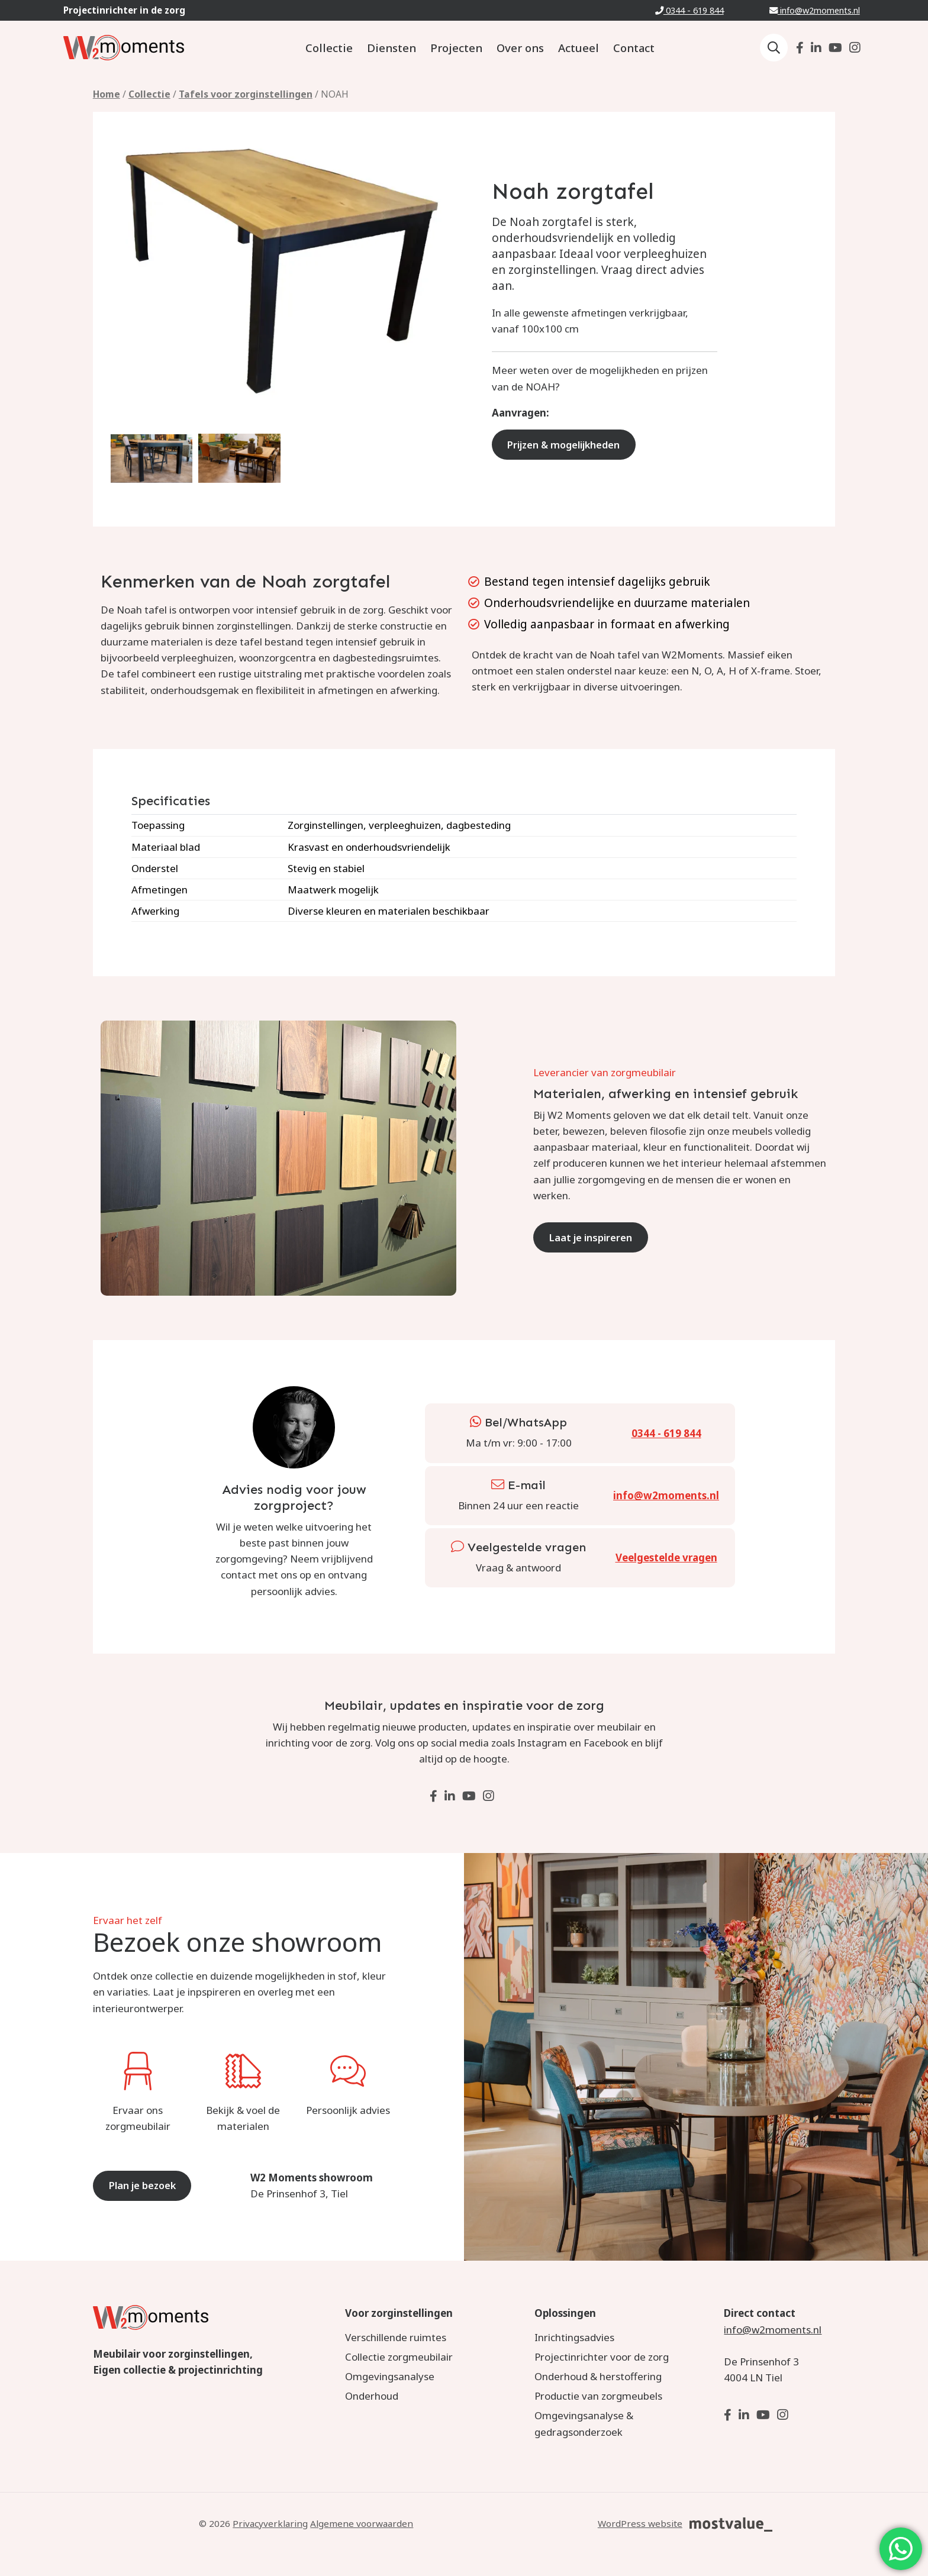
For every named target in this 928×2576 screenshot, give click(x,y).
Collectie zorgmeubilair (399, 2357)
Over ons (520, 47)
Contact (634, 47)
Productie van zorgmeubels (598, 2396)
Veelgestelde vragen (666, 1557)
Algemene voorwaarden (361, 2523)
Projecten (456, 47)
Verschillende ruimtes (395, 2337)
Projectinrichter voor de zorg (601, 2357)
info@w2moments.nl (814, 10)
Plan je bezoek (146, 2185)
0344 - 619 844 (689, 10)
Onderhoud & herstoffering (598, 2376)
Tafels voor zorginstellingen (245, 94)
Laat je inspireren (593, 1237)
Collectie (329, 47)
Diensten (391, 47)
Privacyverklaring (270, 2523)
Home (106, 94)
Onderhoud (371, 2396)
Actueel (578, 47)
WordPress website (640, 2523)
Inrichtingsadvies (574, 2337)
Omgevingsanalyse (389, 2376)
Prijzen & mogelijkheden (569, 444)
